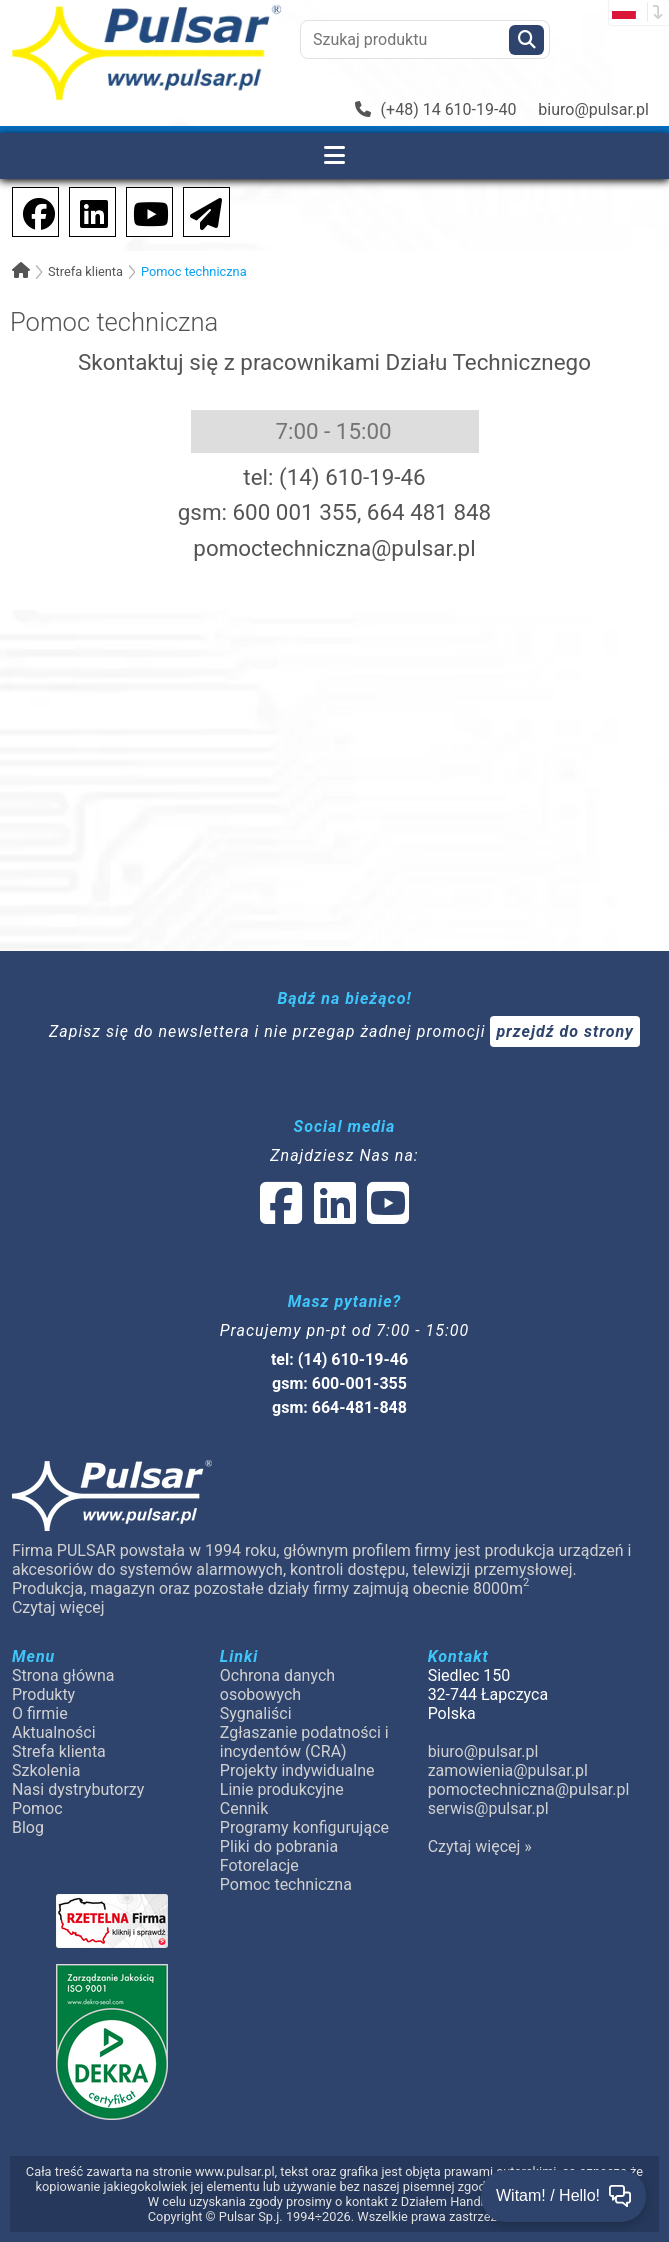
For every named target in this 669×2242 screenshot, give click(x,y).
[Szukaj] (526, 40)
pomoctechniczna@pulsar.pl (334, 548)
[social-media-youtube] (145, 210)
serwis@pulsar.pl (488, 1808)
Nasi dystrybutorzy (78, 1789)
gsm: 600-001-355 (339, 1383)
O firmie (40, 1713)
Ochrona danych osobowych (277, 1685)
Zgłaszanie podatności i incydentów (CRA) (304, 1742)
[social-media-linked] (333, 1215)
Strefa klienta (85, 271)
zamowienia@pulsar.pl (508, 1770)
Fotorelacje (259, 1865)
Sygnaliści (256, 1713)
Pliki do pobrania (279, 1846)
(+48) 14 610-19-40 (436, 109)
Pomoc (37, 1808)
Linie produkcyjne (282, 1789)
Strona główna (63, 1675)
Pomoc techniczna (194, 271)
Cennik (244, 1808)
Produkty (43, 1694)
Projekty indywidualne (297, 1770)
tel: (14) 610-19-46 (339, 1359)
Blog (28, 1827)
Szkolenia (46, 1770)
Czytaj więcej (58, 1607)
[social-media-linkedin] (84, 210)
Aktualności (54, 1732)
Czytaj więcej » (480, 1846)
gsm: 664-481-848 (339, 1407)
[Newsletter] (200, 210)
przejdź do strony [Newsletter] (565, 1031)
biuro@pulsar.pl (593, 109)
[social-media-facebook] (29, 210)
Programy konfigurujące (304, 1827)
